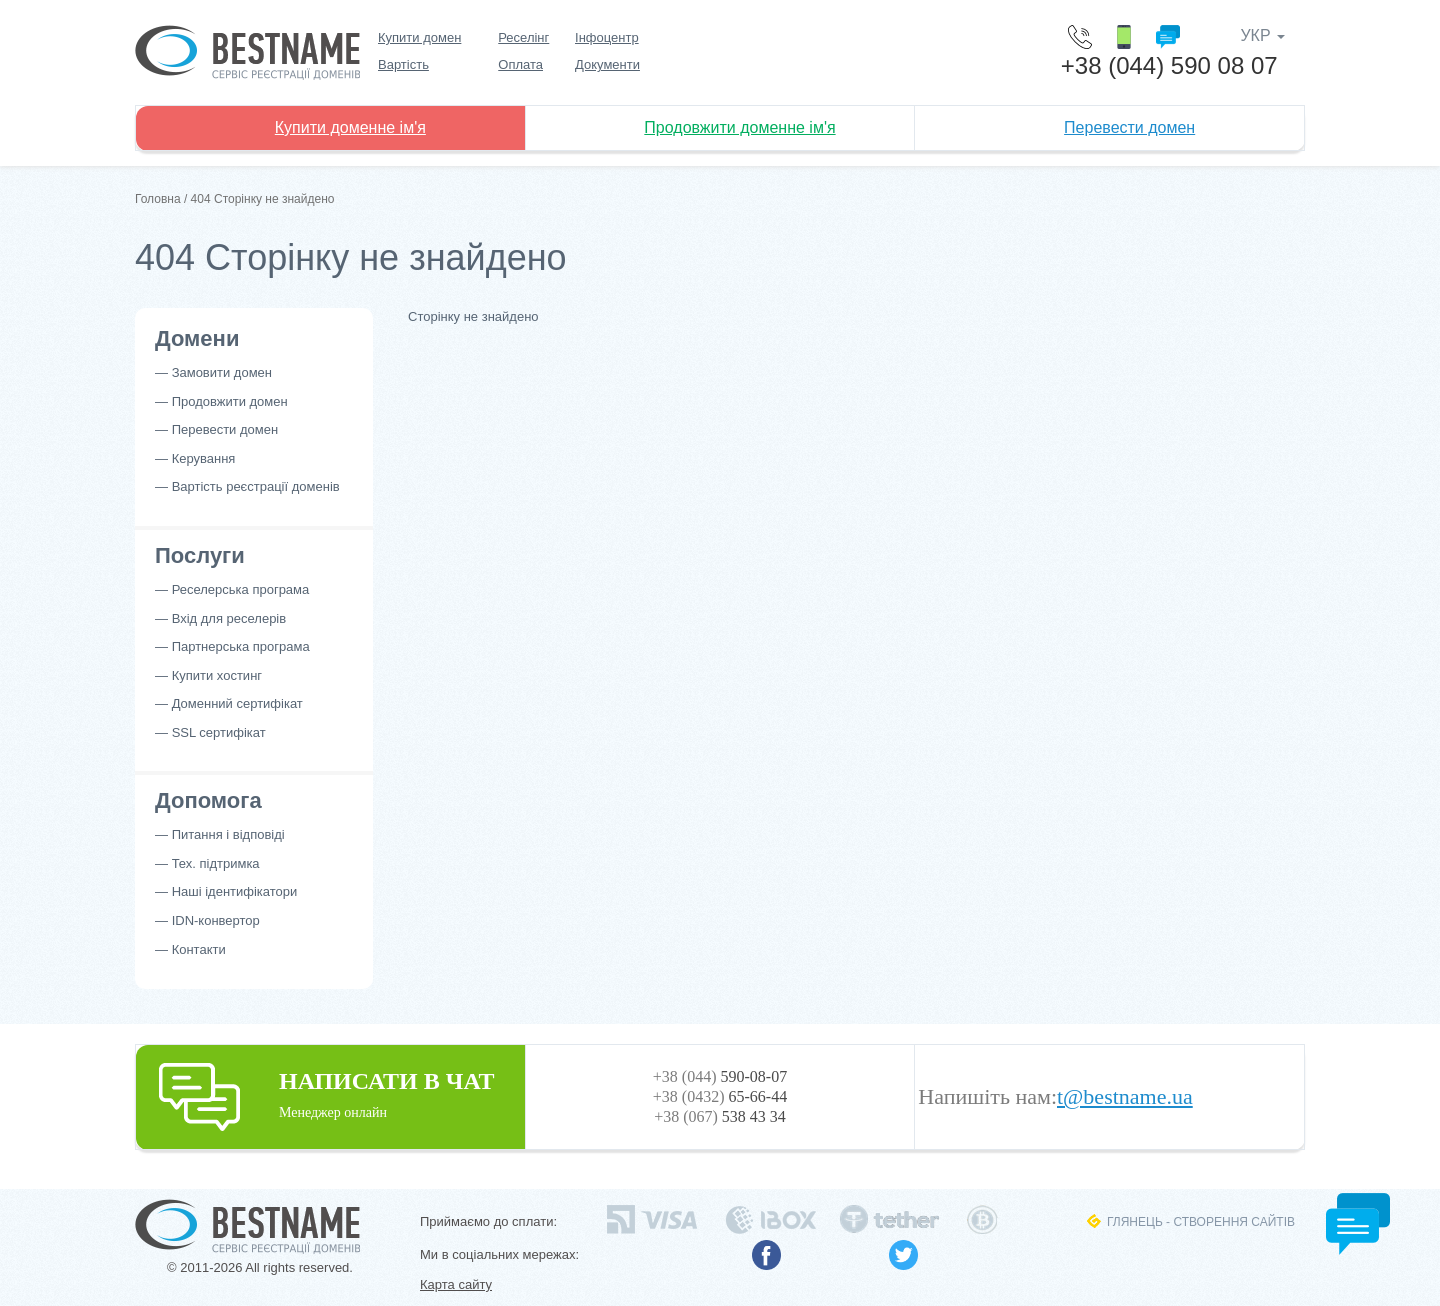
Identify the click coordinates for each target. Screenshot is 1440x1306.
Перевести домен (1129, 127)
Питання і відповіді (228, 834)
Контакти (199, 949)
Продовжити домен (230, 401)
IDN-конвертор (216, 920)
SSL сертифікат (219, 732)
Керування (204, 458)
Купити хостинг (217, 675)
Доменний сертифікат (237, 703)
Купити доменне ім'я (350, 127)
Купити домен (419, 37)
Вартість (403, 64)
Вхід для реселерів (229, 618)
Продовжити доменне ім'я (739, 127)
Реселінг (523, 37)
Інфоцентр (607, 37)
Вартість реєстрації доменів (256, 486)
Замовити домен (222, 372)
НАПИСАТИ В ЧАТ (330, 1093)
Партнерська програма (241, 646)
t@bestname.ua (1125, 1097)
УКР (1262, 35)
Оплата (520, 64)
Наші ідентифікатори (235, 891)
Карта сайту (456, 1284)
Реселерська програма (241, 589)
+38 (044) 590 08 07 (1169, 65)
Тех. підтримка (216, 863)
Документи (607, 64)
